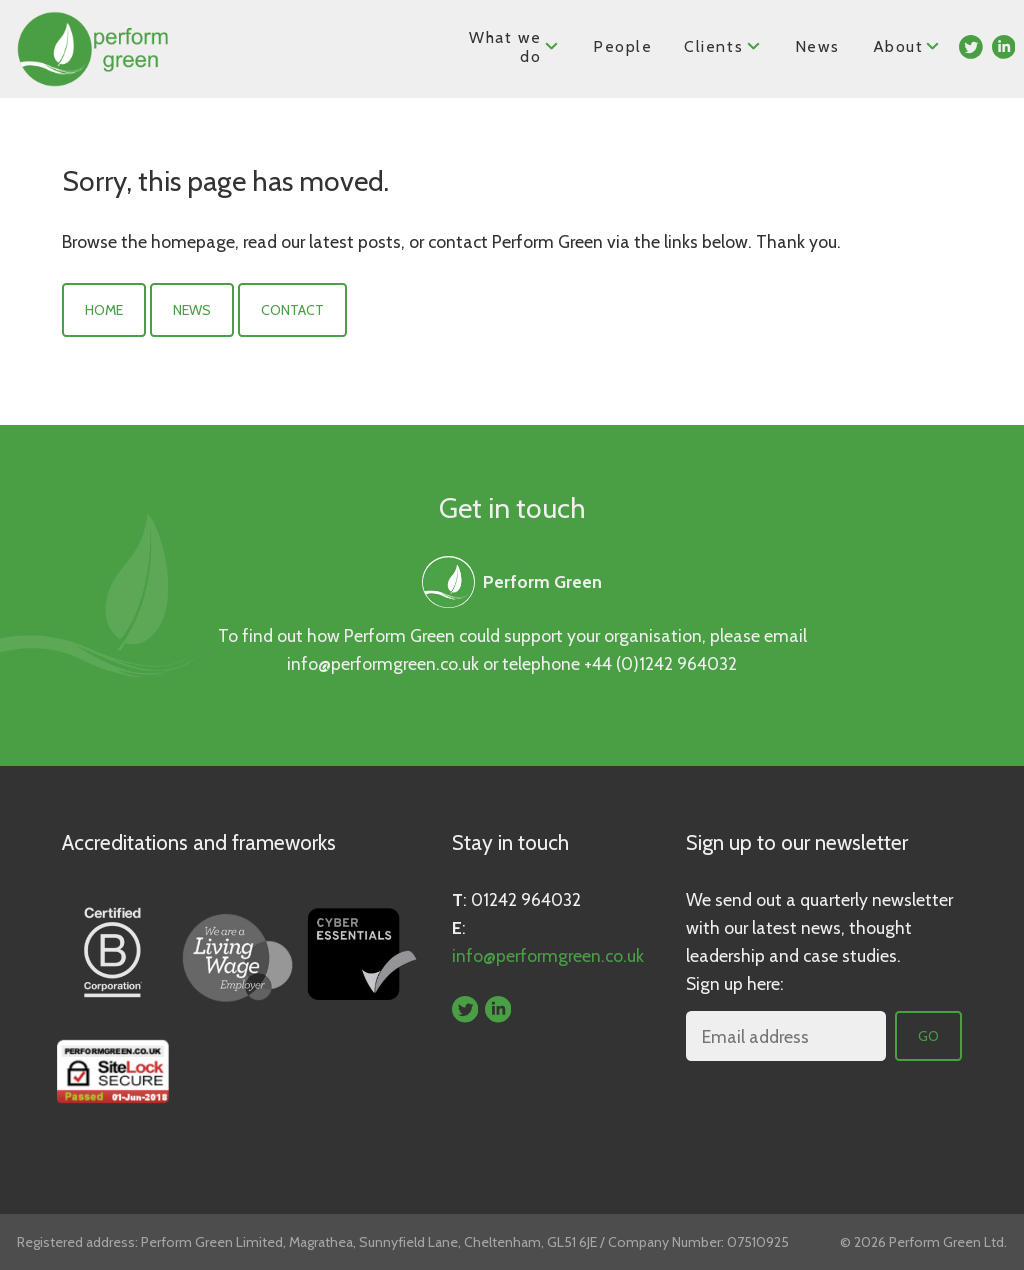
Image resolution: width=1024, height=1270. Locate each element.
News (817, 46)
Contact (292, 310)
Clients (723, 45)
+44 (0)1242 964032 (660, 663)
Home (104, 310)
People (623, 46)
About (907, 45)
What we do (515, 47)
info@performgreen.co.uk (383, 663)
